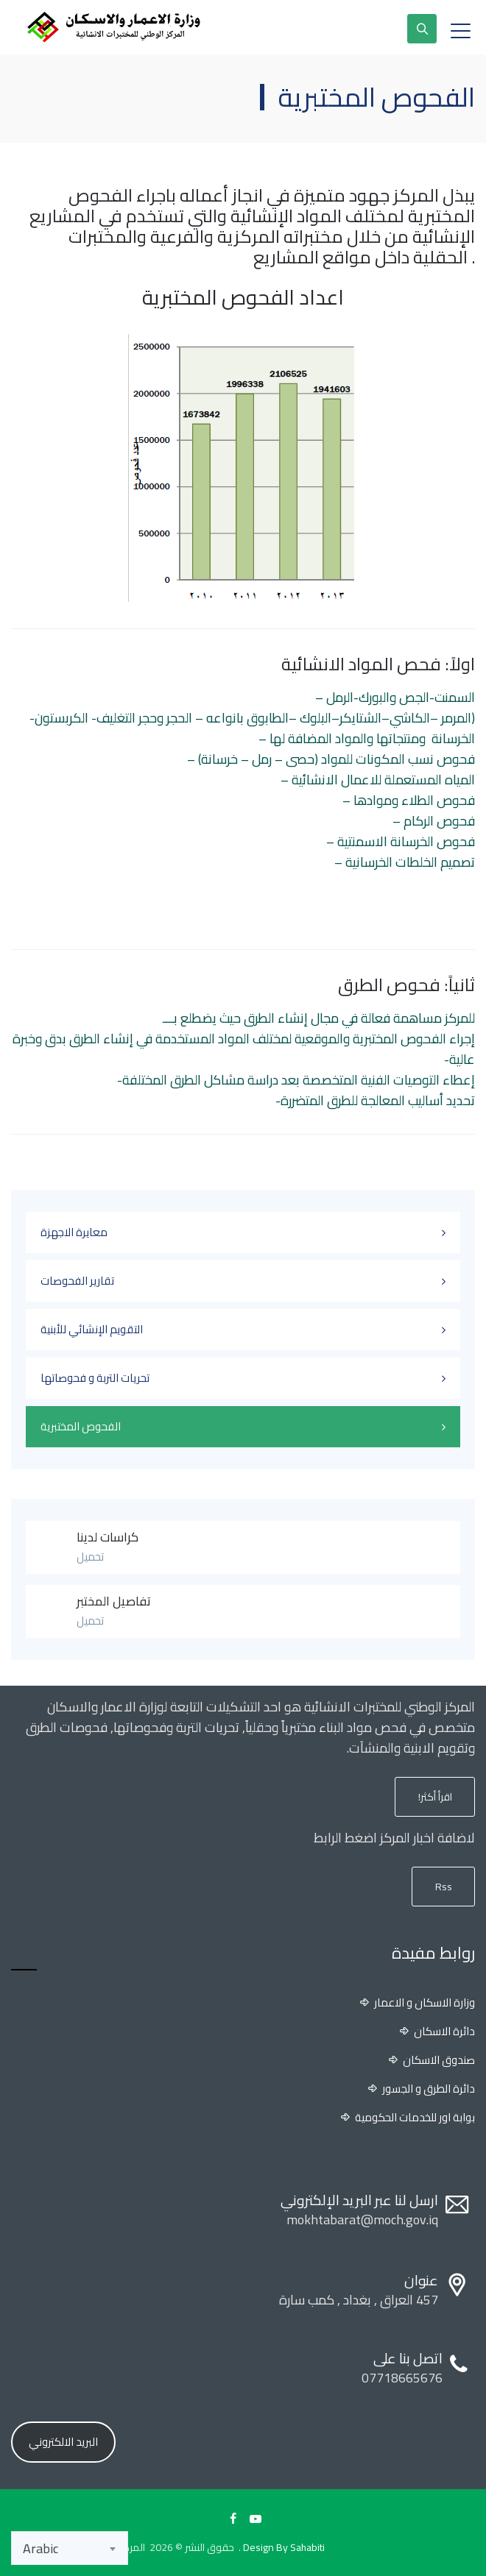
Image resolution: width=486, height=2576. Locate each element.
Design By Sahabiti (284, 2547)
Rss (443, 1886)
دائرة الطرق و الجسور (428, 2089)
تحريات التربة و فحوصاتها (94, 1377)
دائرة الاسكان (444, 2031)
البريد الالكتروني (63, 2441)
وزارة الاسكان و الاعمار (424, 2003)
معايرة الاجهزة (74, 1232)
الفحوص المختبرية (80, 1426)
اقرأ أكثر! (435, 1796)
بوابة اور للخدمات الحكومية (415, 2117)
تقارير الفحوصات (77, 1280)
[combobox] (69, 2548)
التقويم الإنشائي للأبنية (91, 1329)
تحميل (90, 1556)
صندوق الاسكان (439, 2060)
